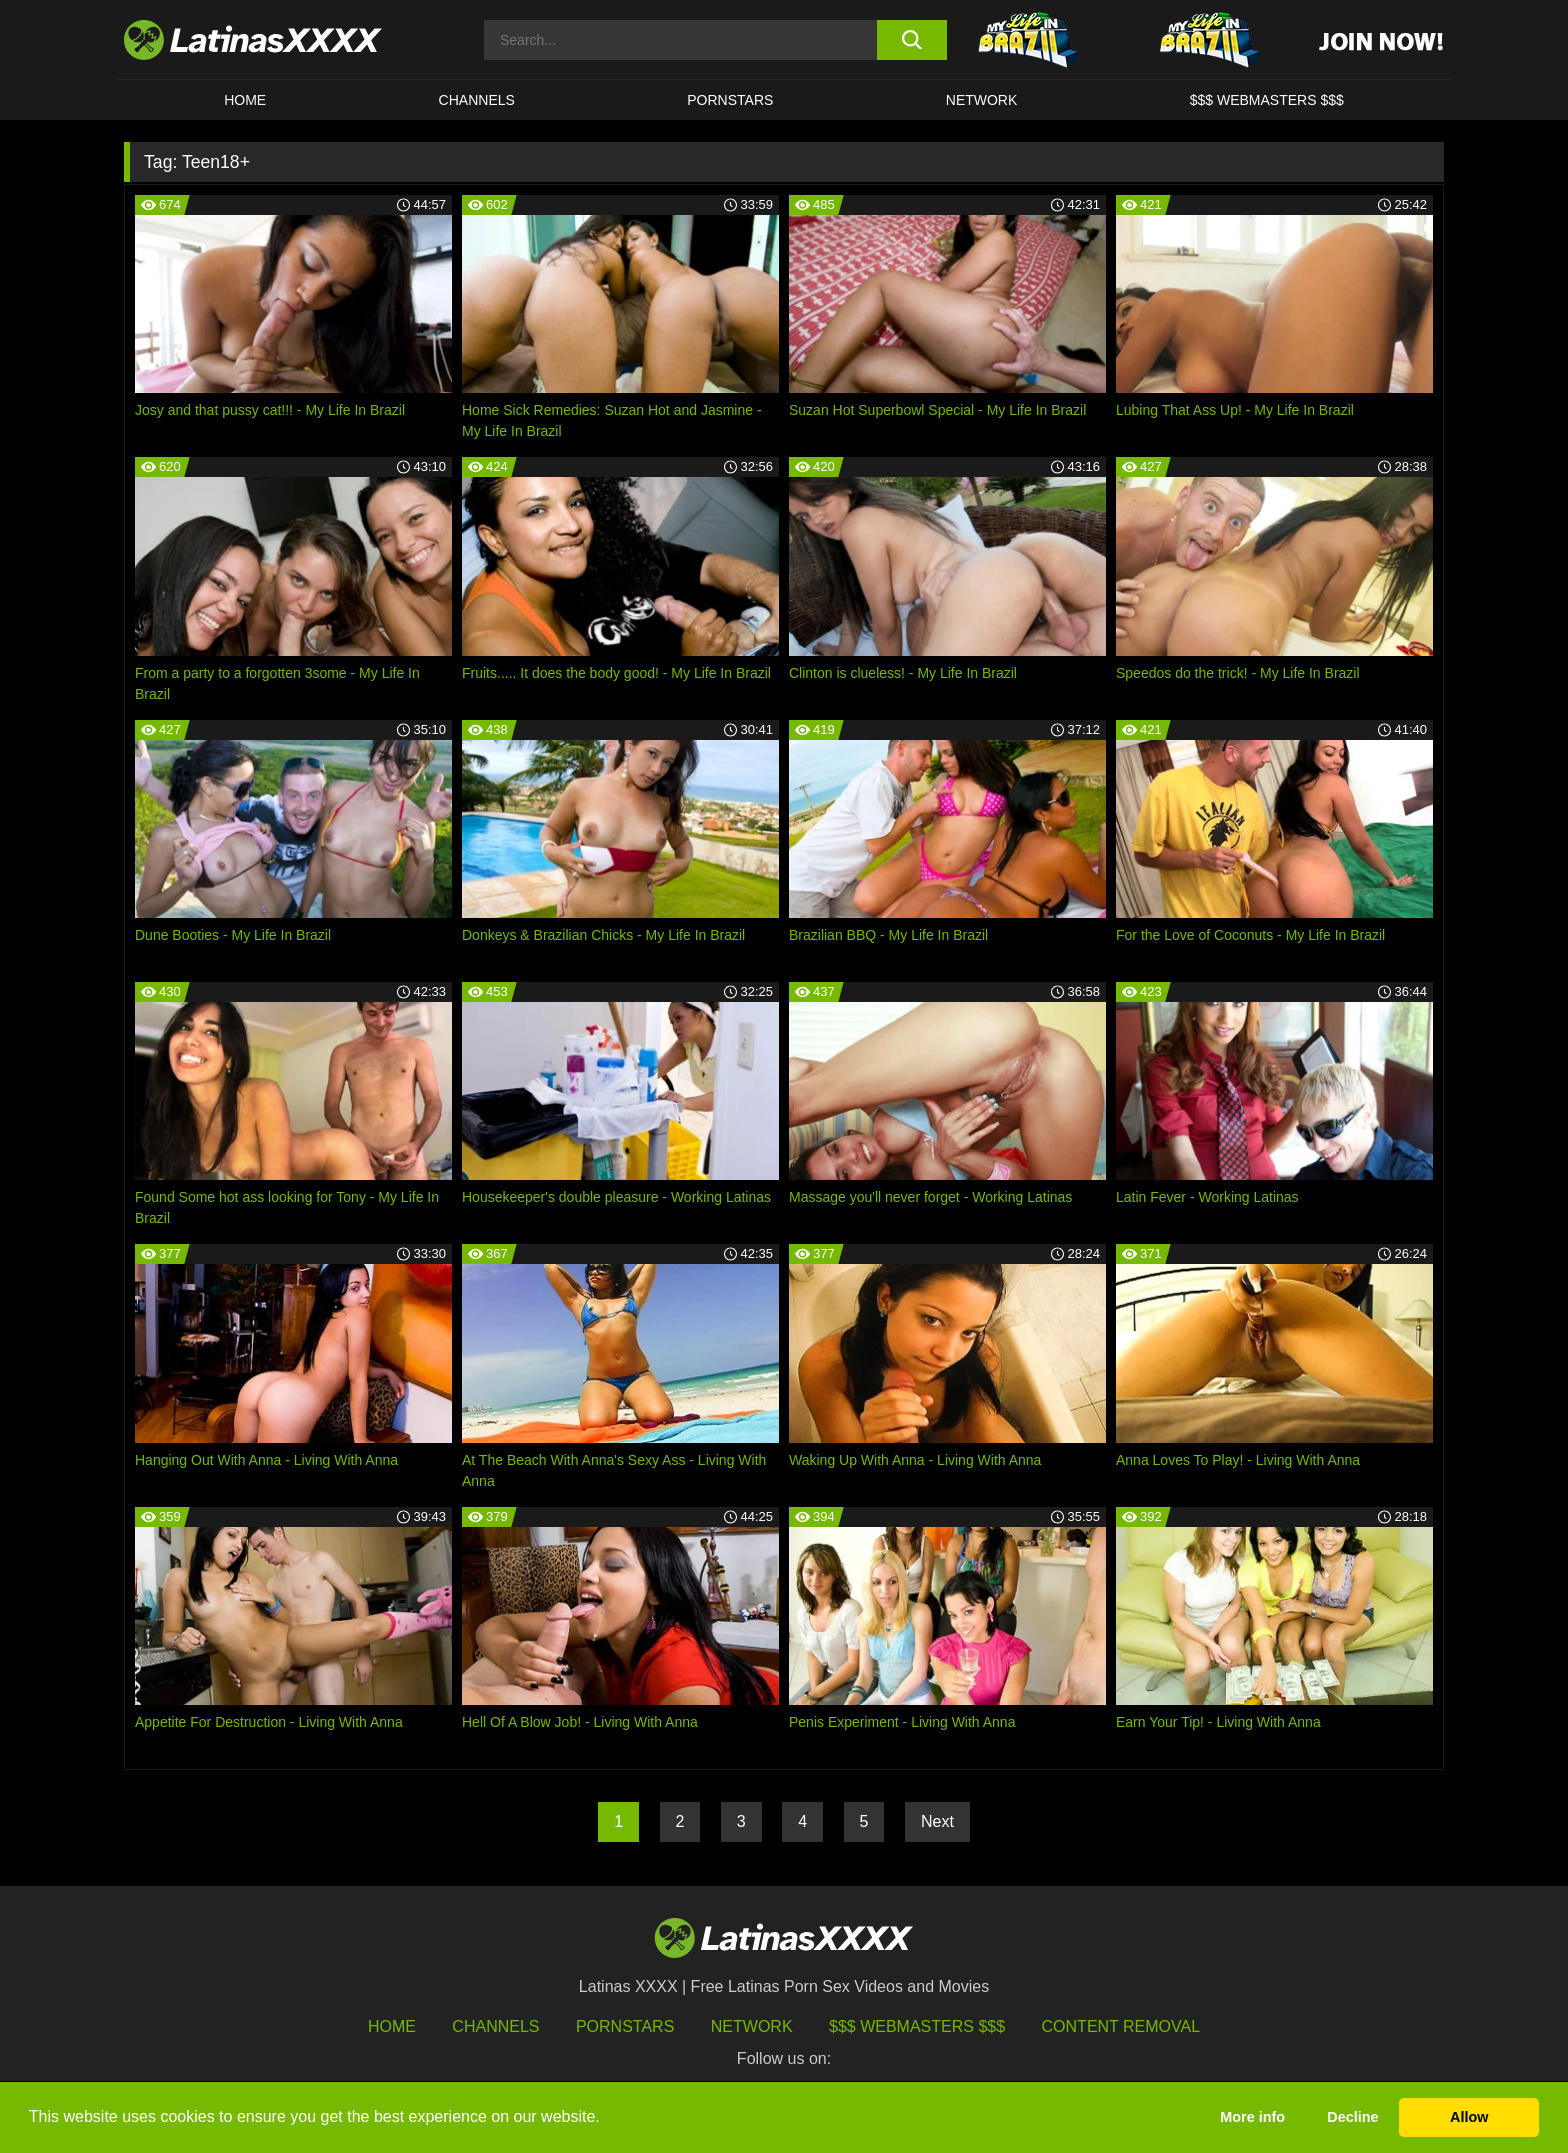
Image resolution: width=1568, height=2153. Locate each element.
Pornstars (730, 100)
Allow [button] (1469, 2117)
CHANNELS (477, 100)
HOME (245, 100)
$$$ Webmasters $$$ (917, 2026)
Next (937, 1821)
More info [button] (1252, 2117)
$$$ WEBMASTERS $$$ (1267, 100)
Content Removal (1121, 2026)
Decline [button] (1352, 2117)
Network (982, 100)
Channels (495, 2026)
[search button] (911, 40)
